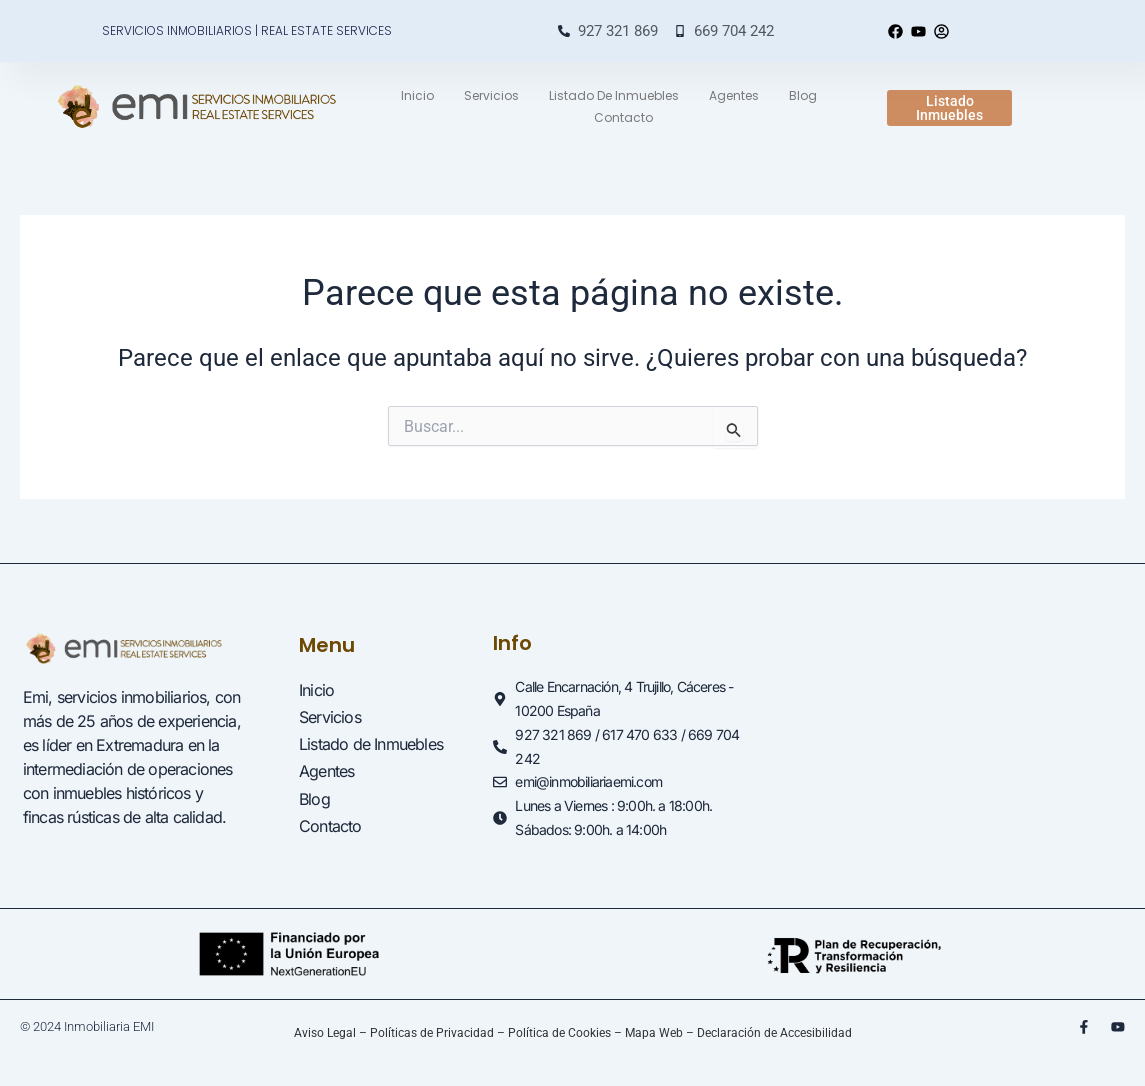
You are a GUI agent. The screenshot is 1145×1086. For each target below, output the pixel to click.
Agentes (734, 95)
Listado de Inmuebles (614, 95)
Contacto (623, 117)
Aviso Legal (325, 1033)
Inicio (417, 95)
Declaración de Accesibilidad (774, 1033)
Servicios (491, 95)
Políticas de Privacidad (432, 1033)
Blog (803, 95)
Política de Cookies (559, 1033)
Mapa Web (654, 1033)
